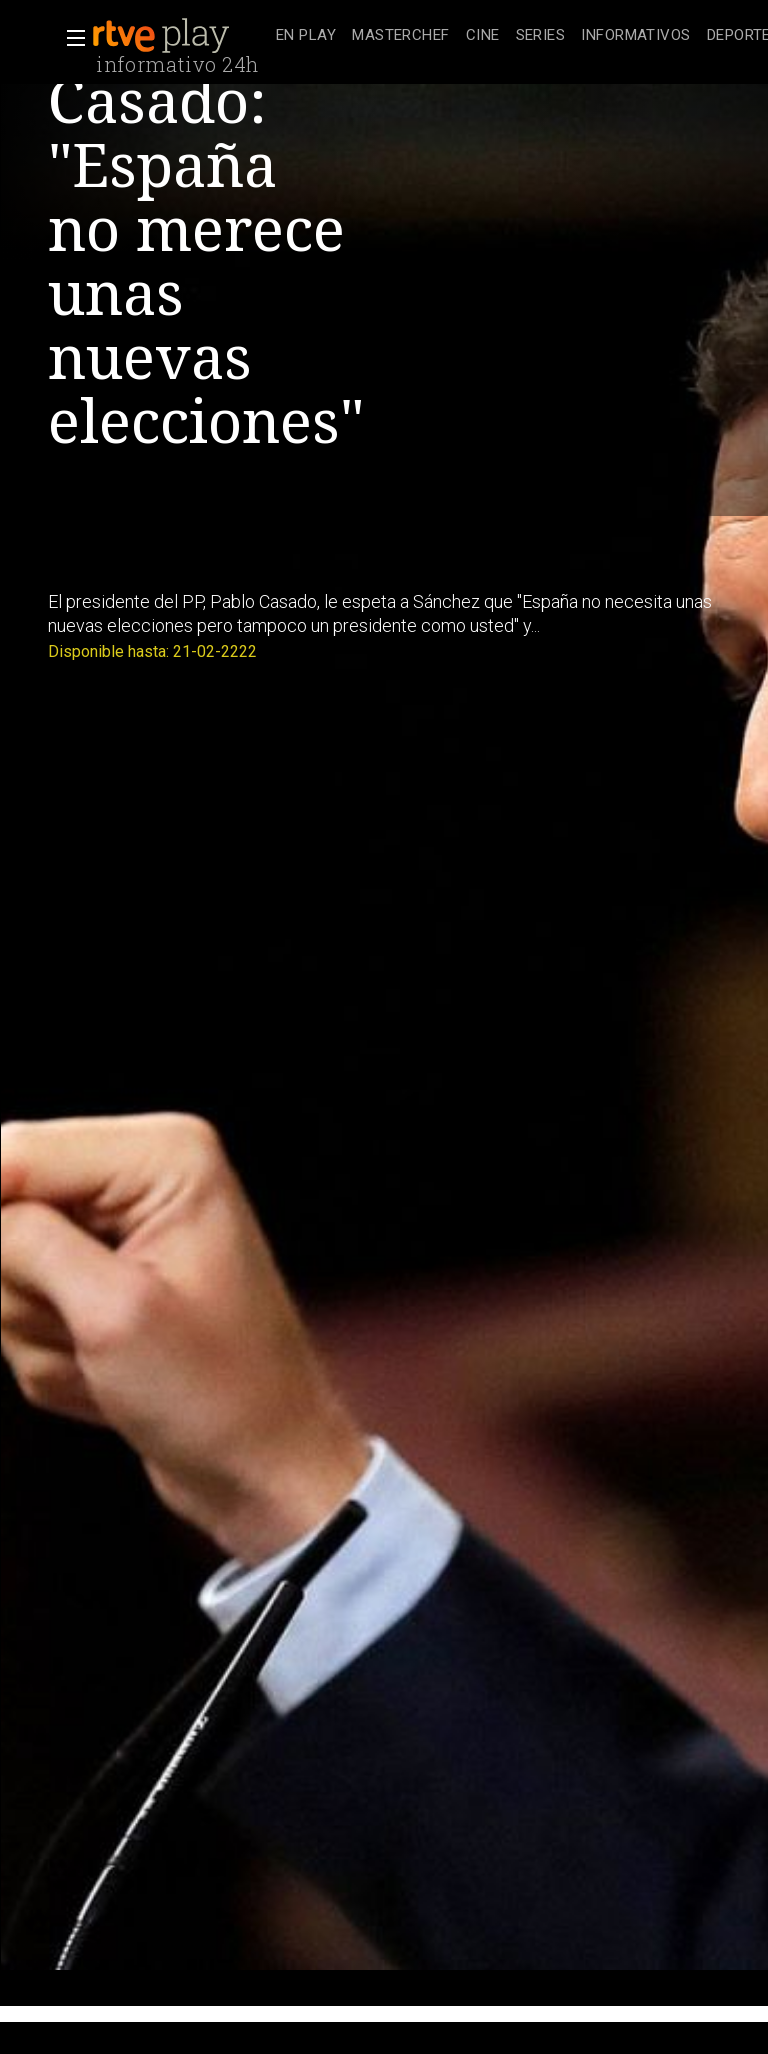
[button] (70, 38)
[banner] (180, 36)
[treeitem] (306, 36)
